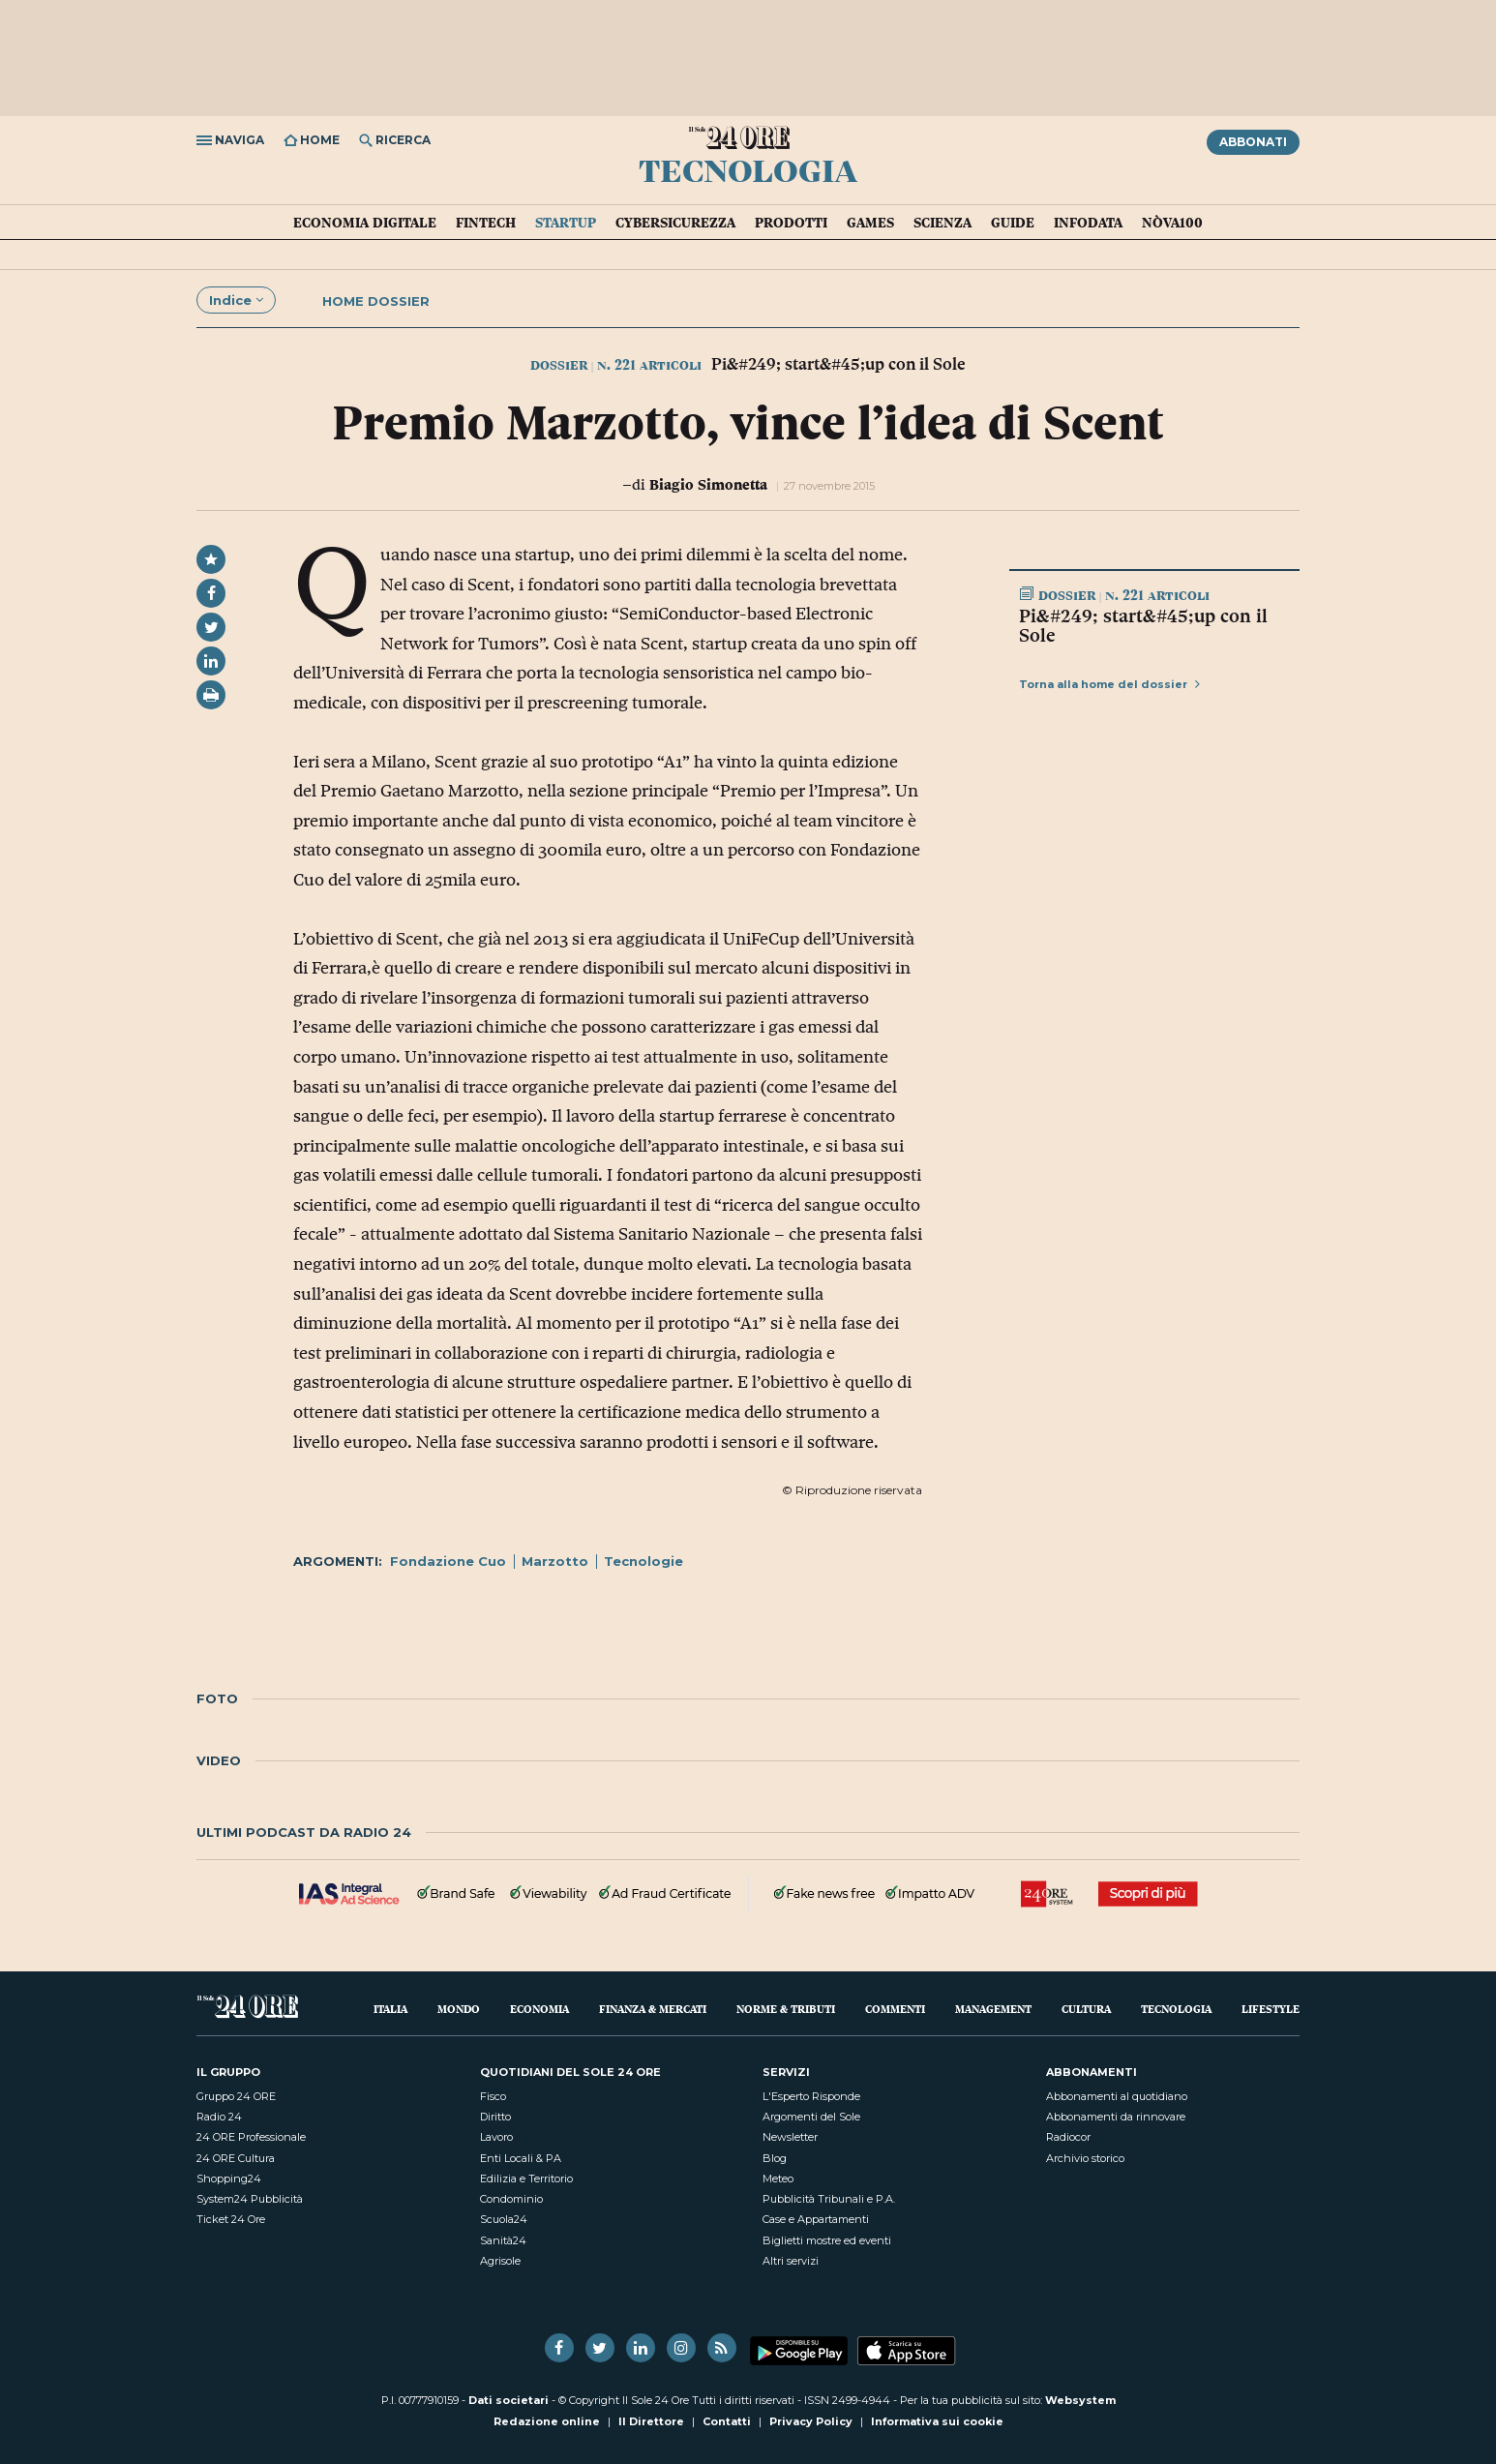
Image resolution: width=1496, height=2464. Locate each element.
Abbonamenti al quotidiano (1116, 2096)
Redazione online (547, 2421)
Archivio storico (1085, 2158)
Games (870, 222)
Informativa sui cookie (937, 2421)
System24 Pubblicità (249, 2199)
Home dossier (376, 301)
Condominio (511, 2199)
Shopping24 (228, 2178)
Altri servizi (791, 2261)
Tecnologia (748, 169)
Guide (1012, 222)
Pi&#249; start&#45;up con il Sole (1143, 625)
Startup (565, 222)
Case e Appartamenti (816, 2219)
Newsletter (790, 2137)
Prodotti (791, 222)
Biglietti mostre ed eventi (827, 2240)
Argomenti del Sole (811, 2116)
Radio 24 (219, 2116)
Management (993, 2008)
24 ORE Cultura (235, 2158)
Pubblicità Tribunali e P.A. (829, 2199)
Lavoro (496, 2137)
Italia (390, 2008)
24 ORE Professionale (251, 2137)
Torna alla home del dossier (1109, 684)
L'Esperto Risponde (811, 2096)
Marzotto (555, 1561)
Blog (775, 2158)
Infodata (1088, 222)
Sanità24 (503, 2240)
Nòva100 (1172, 222)
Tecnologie (643, 1561)
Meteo (778, 2178)
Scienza (942, 222)
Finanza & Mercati (652, 2008)
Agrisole (500, 2261)
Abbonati (1253, 142)
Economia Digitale (364, 222)
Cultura (1086, 2008)
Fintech (486, 222)
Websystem (1080, 2400)
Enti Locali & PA (520, 2158)
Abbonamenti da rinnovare (1115, 2116)
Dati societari (508, 2400)
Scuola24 (503, 2219)
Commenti (895, 2008)
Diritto (495, 2116)
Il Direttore (651, 2421)
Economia (539, 2008)
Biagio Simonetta (708, 484)
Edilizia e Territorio (526, 2178)
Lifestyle (1271, 2008)
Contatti (727, 2421)
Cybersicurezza (675, 222)
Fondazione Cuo (448, 1561)
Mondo (458, 2008)
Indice (236, 300)
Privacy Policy (811, 2421)
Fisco (493, 2096)
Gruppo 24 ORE (236, 2096)
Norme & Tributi (785, 2008)
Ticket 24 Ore (230, 2219)
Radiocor (1068, 2137)
